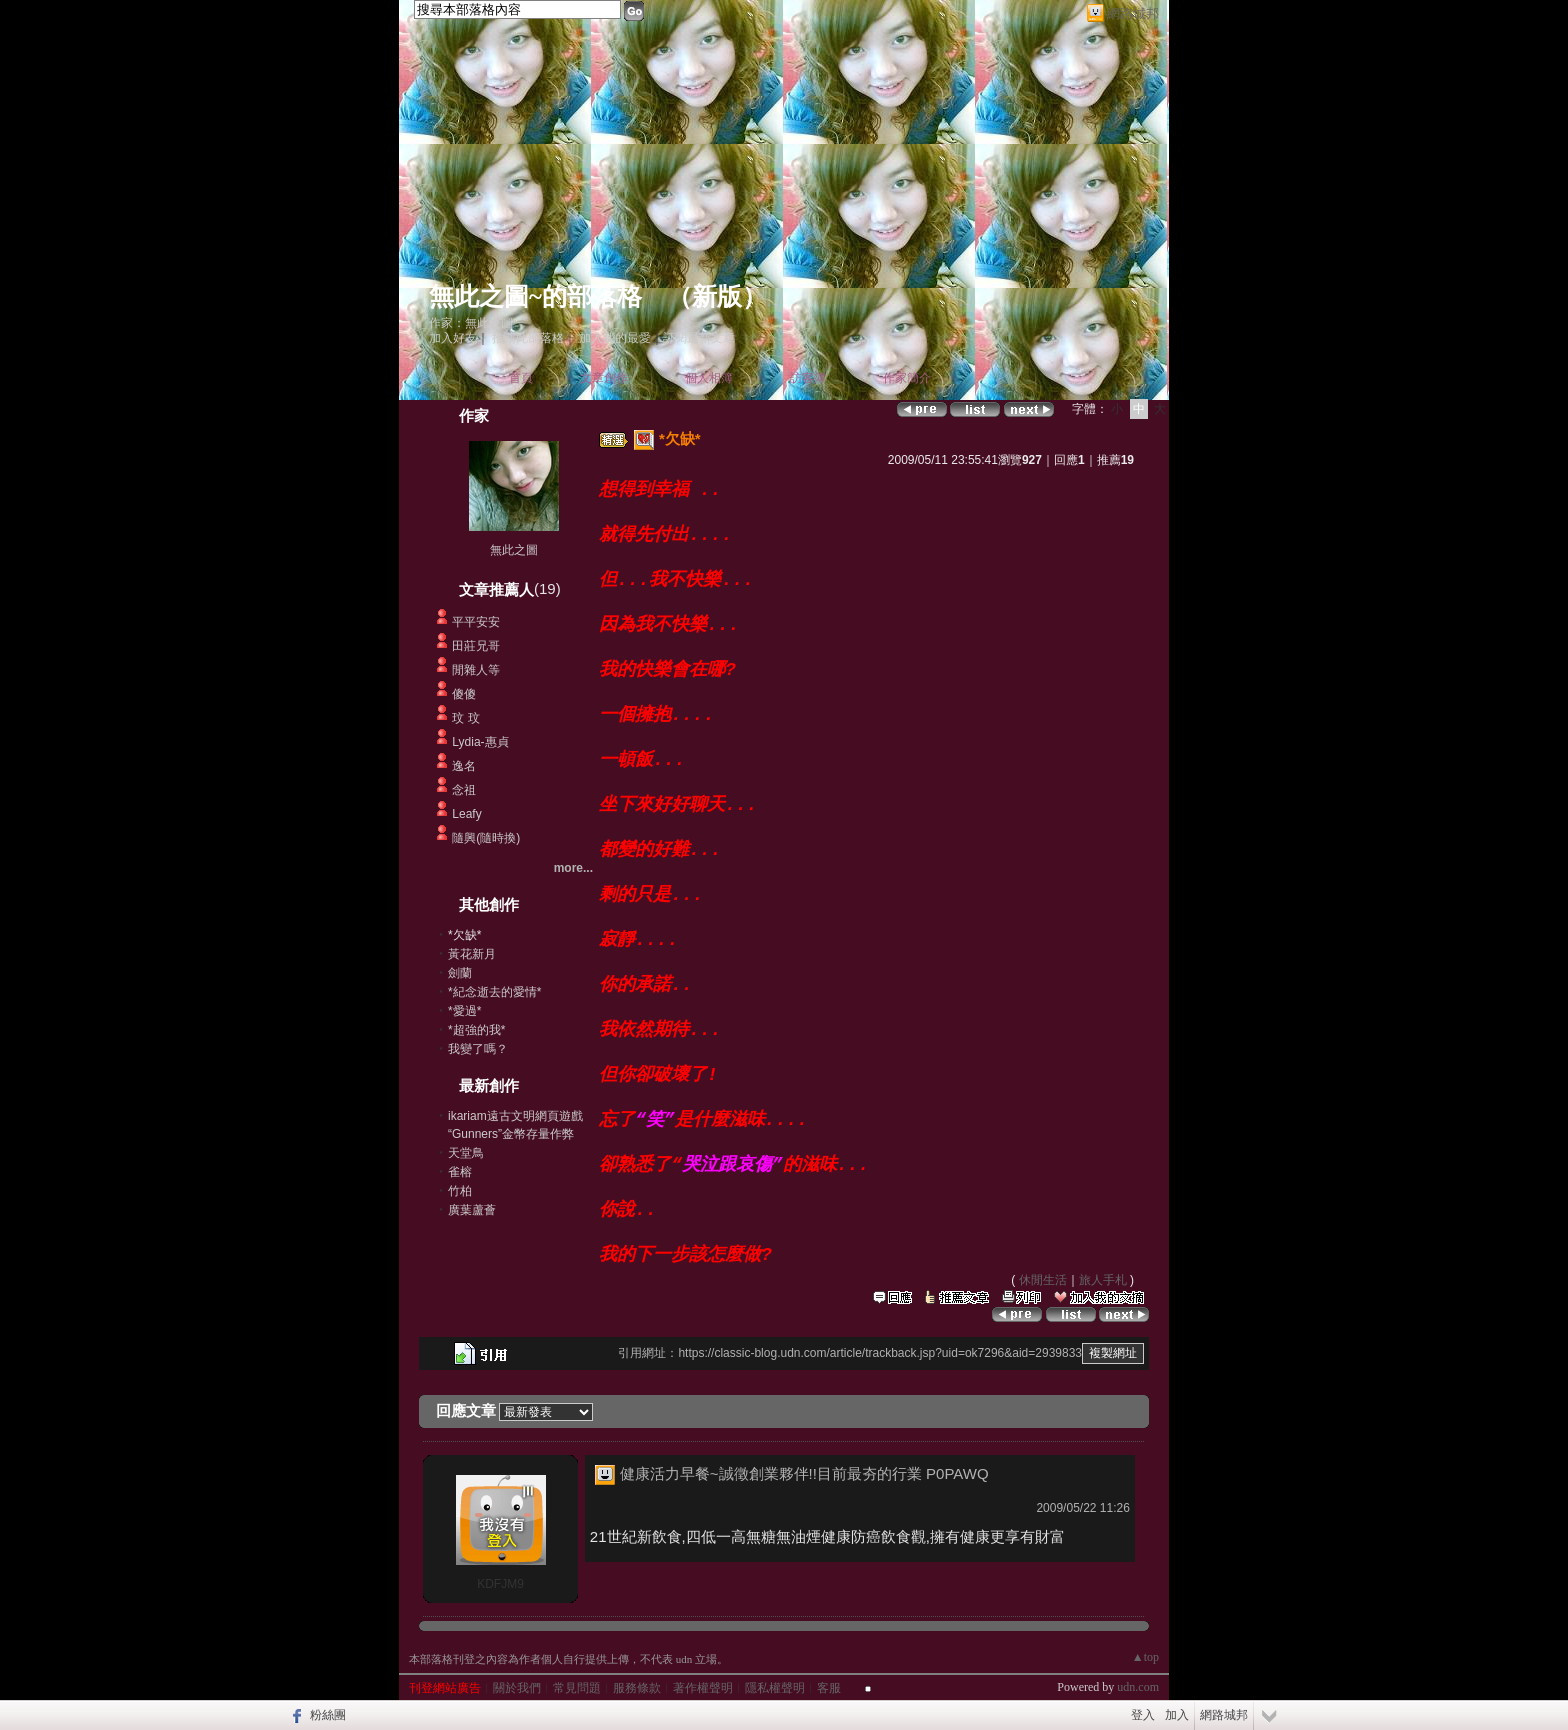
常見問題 (577, 1688)
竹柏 (460, 1191)
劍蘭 (460, 973)
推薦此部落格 (528, 338)
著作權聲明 (703, 1688)
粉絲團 (328, 1715)
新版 (717, 296)
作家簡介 (907, 378)
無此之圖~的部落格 (535, 296)
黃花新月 (472, 954)
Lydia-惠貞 (480, 742)
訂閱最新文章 (699, 338)
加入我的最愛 (615, 338)
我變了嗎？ (478, 1049)
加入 (1177, 1715)
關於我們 (517, 1688)
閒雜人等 (476, 670)
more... (573, 868)
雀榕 (460, 1172)
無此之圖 (514, 550)
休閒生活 (1043, 1280)
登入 (1143, 1715)
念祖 (464, 790)
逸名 (464, 766)
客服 (829, 1688)
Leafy (466, 814)
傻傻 (464, 694)
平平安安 (476, 622)
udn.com (1138, 1687)
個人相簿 (709, 378)
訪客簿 (808, 378)
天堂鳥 (466, 1153)
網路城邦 (1133, 13)
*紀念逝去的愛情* (494, 992)
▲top (1145, 1657)
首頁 (521, 378)
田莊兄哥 (476, 646)
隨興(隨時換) (486, 838)
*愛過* (464, 1011)
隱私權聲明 (775, 1688)
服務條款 (637, 1688)
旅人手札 (1103, 1280)
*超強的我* (476, 1030)
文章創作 (604, 378)
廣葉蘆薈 (472, 1210)
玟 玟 (465, 718)
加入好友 (453, 338)
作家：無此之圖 (471, 323)
